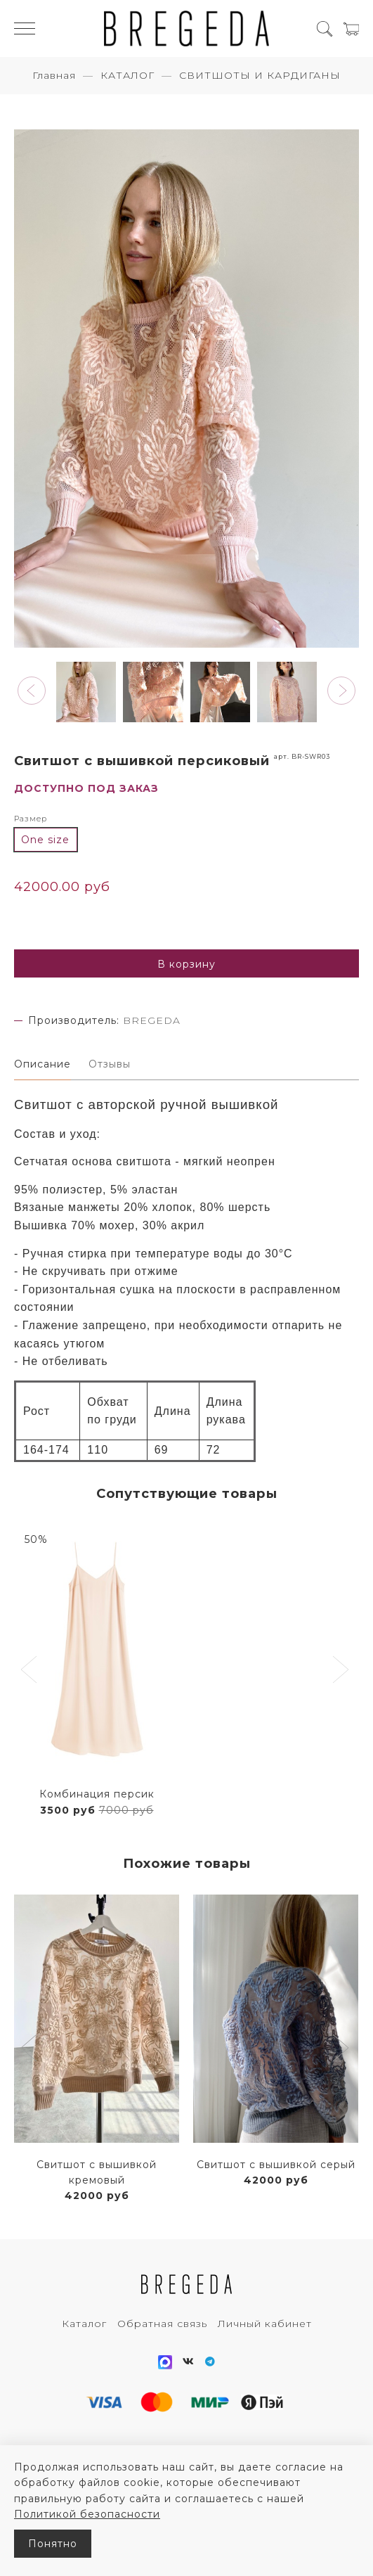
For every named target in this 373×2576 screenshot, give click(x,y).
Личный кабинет (265, 2323)
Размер (30, 819)
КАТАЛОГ (127, 75)
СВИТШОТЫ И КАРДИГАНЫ (260, 75)
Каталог (84, 2323)
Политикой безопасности (87, 2514)
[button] (32, 691)
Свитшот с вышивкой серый (276, 2164)
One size (45, 839)
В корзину (186, 964)
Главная (54, 75)
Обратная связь (162, 2323)
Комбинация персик (97, 1794)
